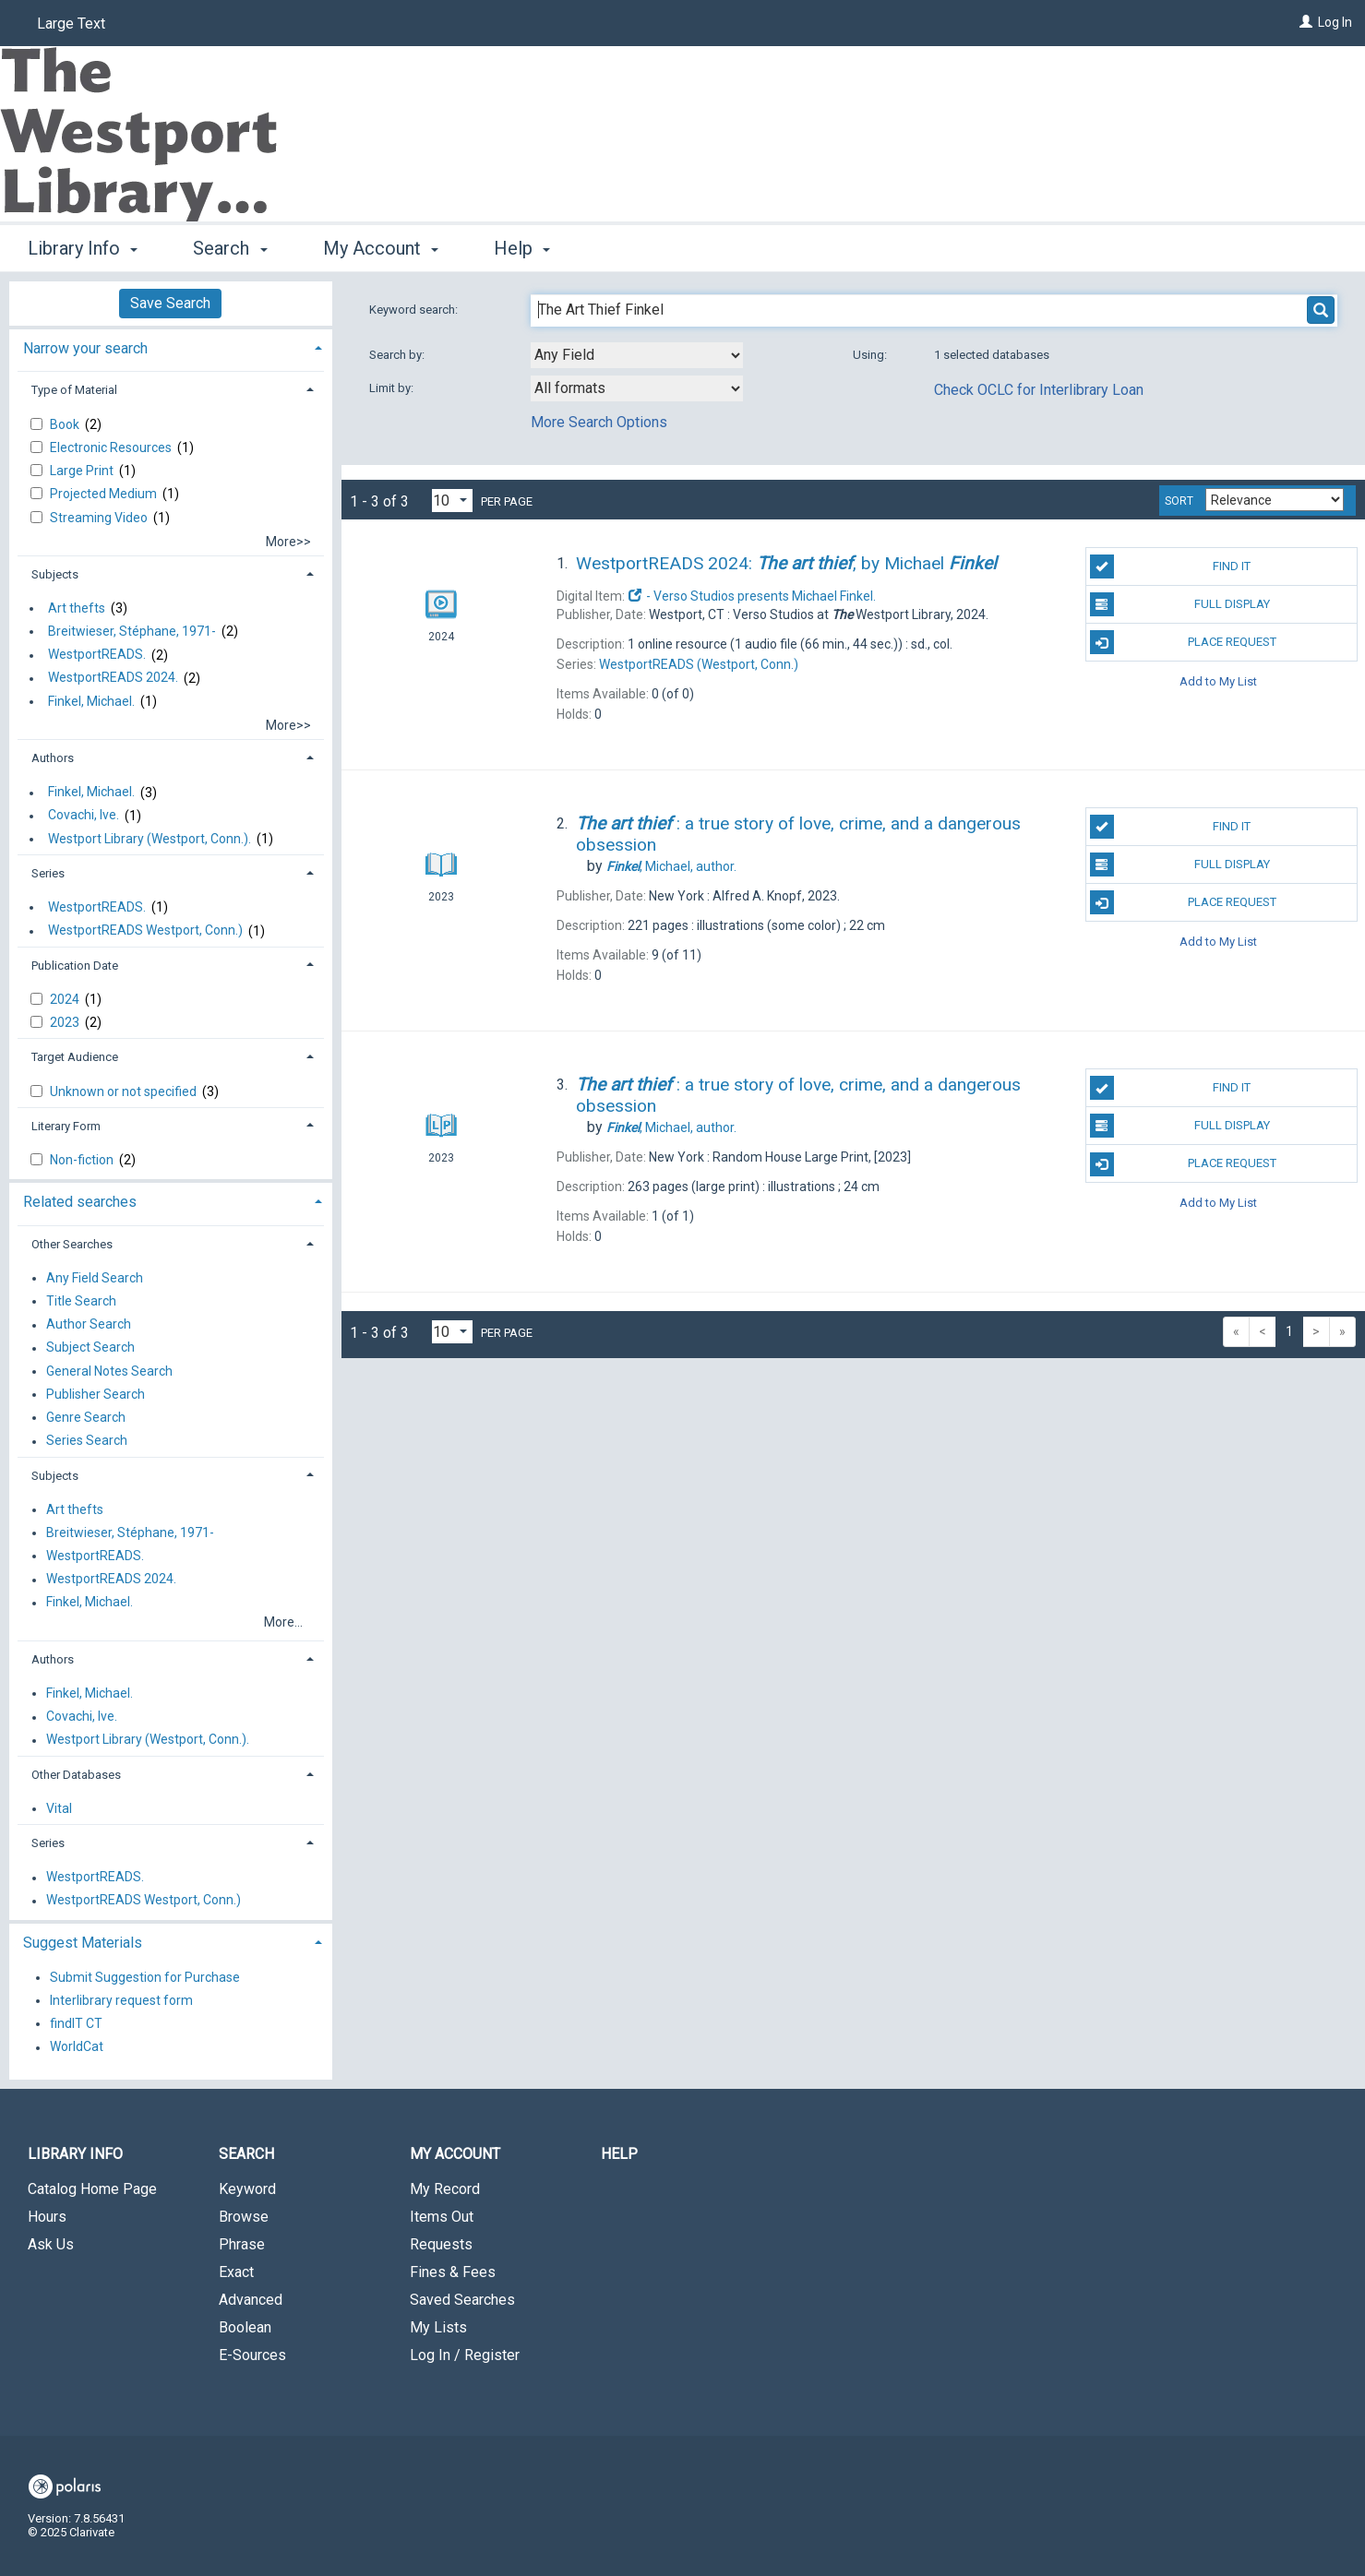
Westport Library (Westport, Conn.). (149, 838)
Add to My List (1218, 680)
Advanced (250, 2299)
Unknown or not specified (124, 1091)
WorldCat (76, 2047)
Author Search (88, 1325)
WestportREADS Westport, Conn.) (145, 931)
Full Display (1180, 604)
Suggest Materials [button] (82, 1942)
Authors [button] (52, 758)
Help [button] (522, 248)
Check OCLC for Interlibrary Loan (1038, 390)
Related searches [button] (80, 1201)
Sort (1179, 501)
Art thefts (76, 608)
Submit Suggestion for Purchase (145, 1977)
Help (619, 2154)
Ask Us (51, 2244)
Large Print (83, 470)
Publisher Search (95, 1394)
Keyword (247, 2189)
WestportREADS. (97, 655)
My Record (445, 2189)
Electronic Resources (112, 447)
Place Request (1183, 642)
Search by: (398, 355)
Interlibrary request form (121, 2000)
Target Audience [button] (74, 1057)
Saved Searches (462, 2299)
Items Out (441, 2216)
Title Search (81, 1301)
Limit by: (392, 388)
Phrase (242, 2244)
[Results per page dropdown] (452, 500)
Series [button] (48, 873)
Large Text (71, 23)
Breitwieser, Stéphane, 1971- (132, 631)
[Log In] (1305, 22)
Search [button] (230, 248)
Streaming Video (100, 517)
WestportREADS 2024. (113, 678)
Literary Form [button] (66, 1126)
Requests (441, 2244)
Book (66, 424)
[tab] (170, 346)
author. (671, 866)
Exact (236, 2272)
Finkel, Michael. (91, 701)
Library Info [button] (83, 248)
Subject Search (90, 1348)
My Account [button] (380, 248)
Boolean (245, 2327)
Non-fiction (83, 1159)
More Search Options (599, 422)
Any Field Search (94, 1277)
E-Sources (252, 2355)
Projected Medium (105, 493)
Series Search (86, 1441)
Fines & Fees (453, 2272)
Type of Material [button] (74, 390)
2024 (66, 999)
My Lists (438, 2327)
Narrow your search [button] (85, 348)
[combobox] (637, 355)
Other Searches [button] (72, 1244)
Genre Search (86, 1417)
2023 (66, 1022)
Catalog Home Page (92, 2189)
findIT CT (76, 2023)
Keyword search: (415, 309)
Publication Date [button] (74, 965)
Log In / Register (465, 2355)
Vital (59, 1808)
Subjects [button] (54, 574)
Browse (244, 2216)
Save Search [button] (170, 303)
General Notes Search (109, 1371)
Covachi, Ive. (83, 815)
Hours (47, 2216)
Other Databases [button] (76, 1775)
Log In (1335, 22)
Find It (1170, 566)
